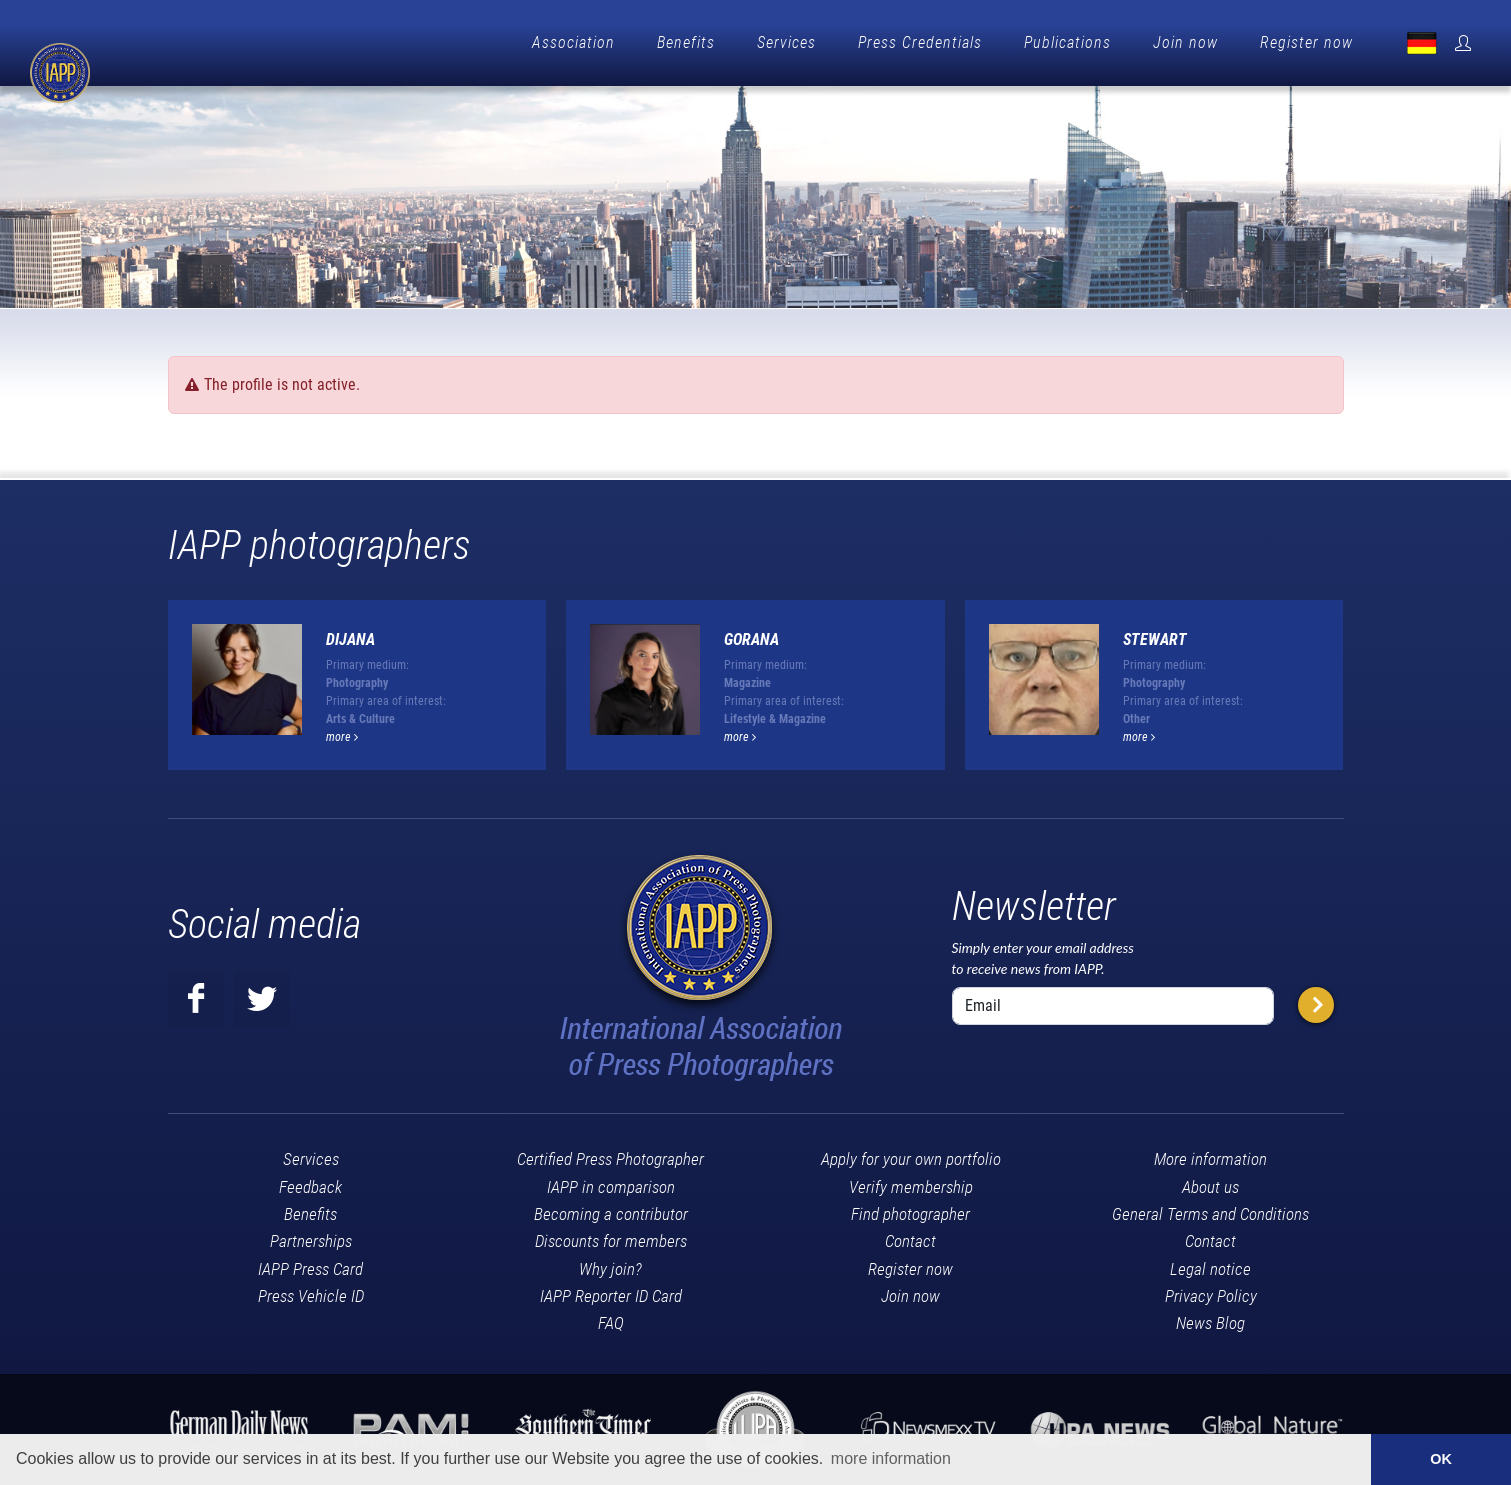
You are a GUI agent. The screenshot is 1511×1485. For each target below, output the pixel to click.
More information (1210, 1159)
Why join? (610, 1269)
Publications (1067, 42)
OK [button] (1441, 1459)
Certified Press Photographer (610, 1159)
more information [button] (891, 1458)
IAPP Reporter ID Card (611, 1296)
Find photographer (910, 1214)
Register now (1306, 42)
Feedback (310, 1187)
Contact (910, 1241)
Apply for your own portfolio (911, 1159)
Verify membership (911, 1187)
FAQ (611, 1323)
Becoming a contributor (611, 1214)
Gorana (751, 639)
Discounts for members (611, 1241)
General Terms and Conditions (1210, 1214)
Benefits (686, 42)
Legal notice (1210, 1269)
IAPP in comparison (611, 1187)
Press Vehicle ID (311, 1296)
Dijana (350, 639)
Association (573, 42)
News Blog (1210, 1323)
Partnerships (311, 1241)
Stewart (1155, 639)
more (342, 737)
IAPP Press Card (310, 1269)
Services (786, 42)
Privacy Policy (1211, 1296)
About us (1210, 1187)
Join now (1185, 42)
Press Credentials (920, 42)
